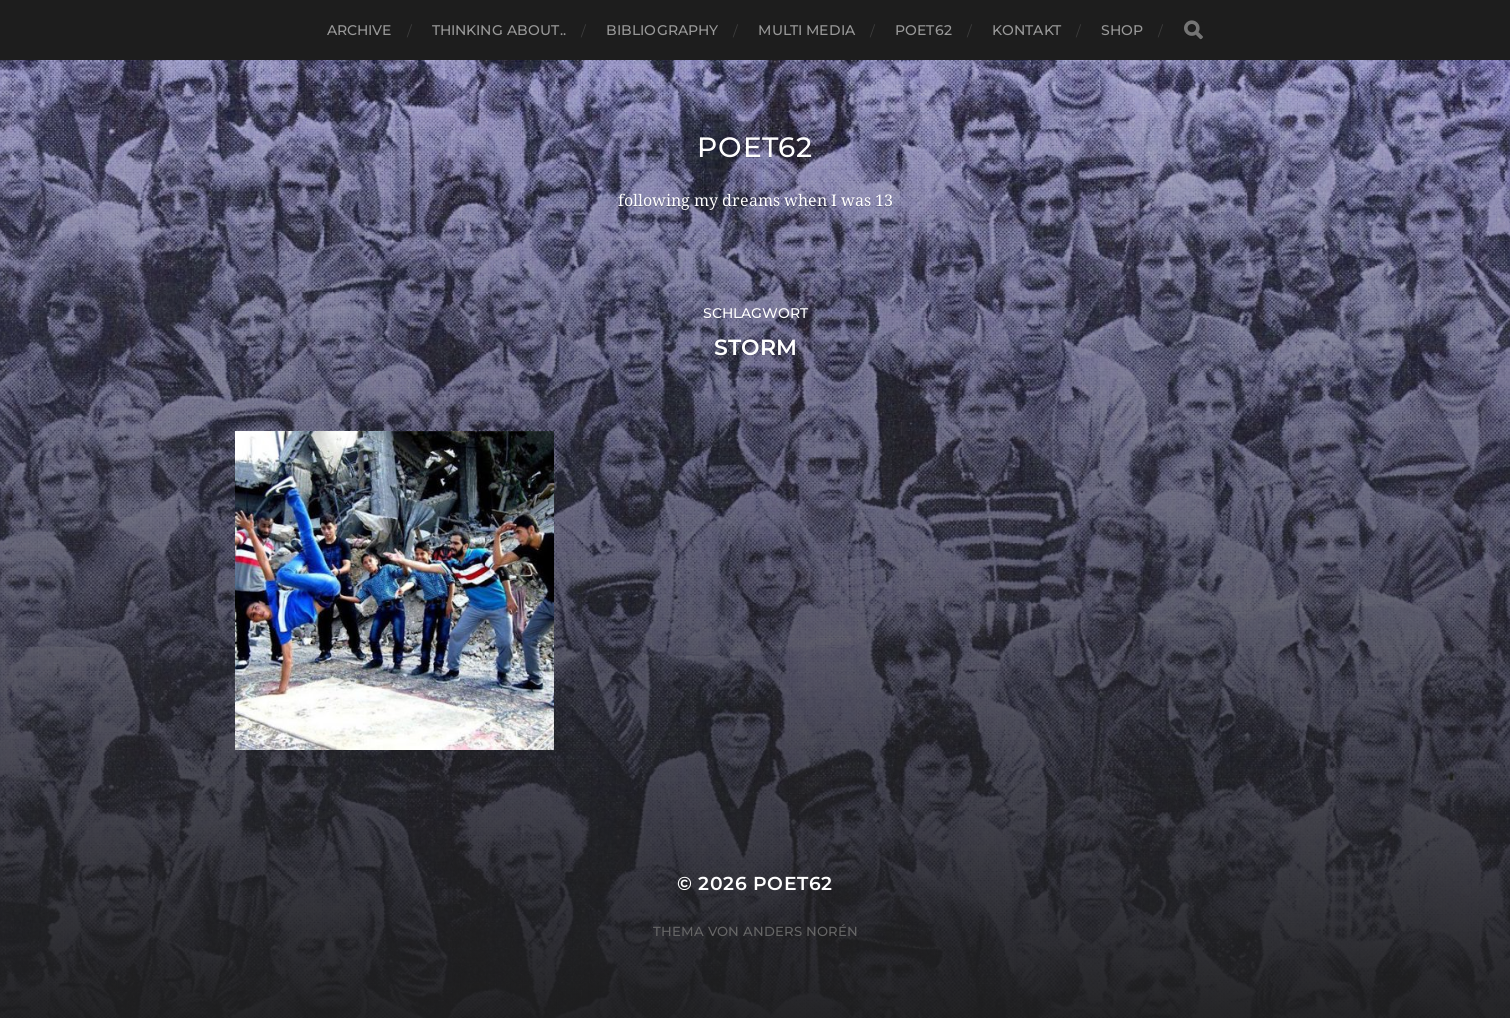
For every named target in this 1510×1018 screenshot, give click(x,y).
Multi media (806, 30)
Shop (1122, 30)
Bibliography (662, 30)
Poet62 (923, 30)
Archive (359, 30)
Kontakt (1026, 30)
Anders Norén (800, 931)
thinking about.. (499, 30)
